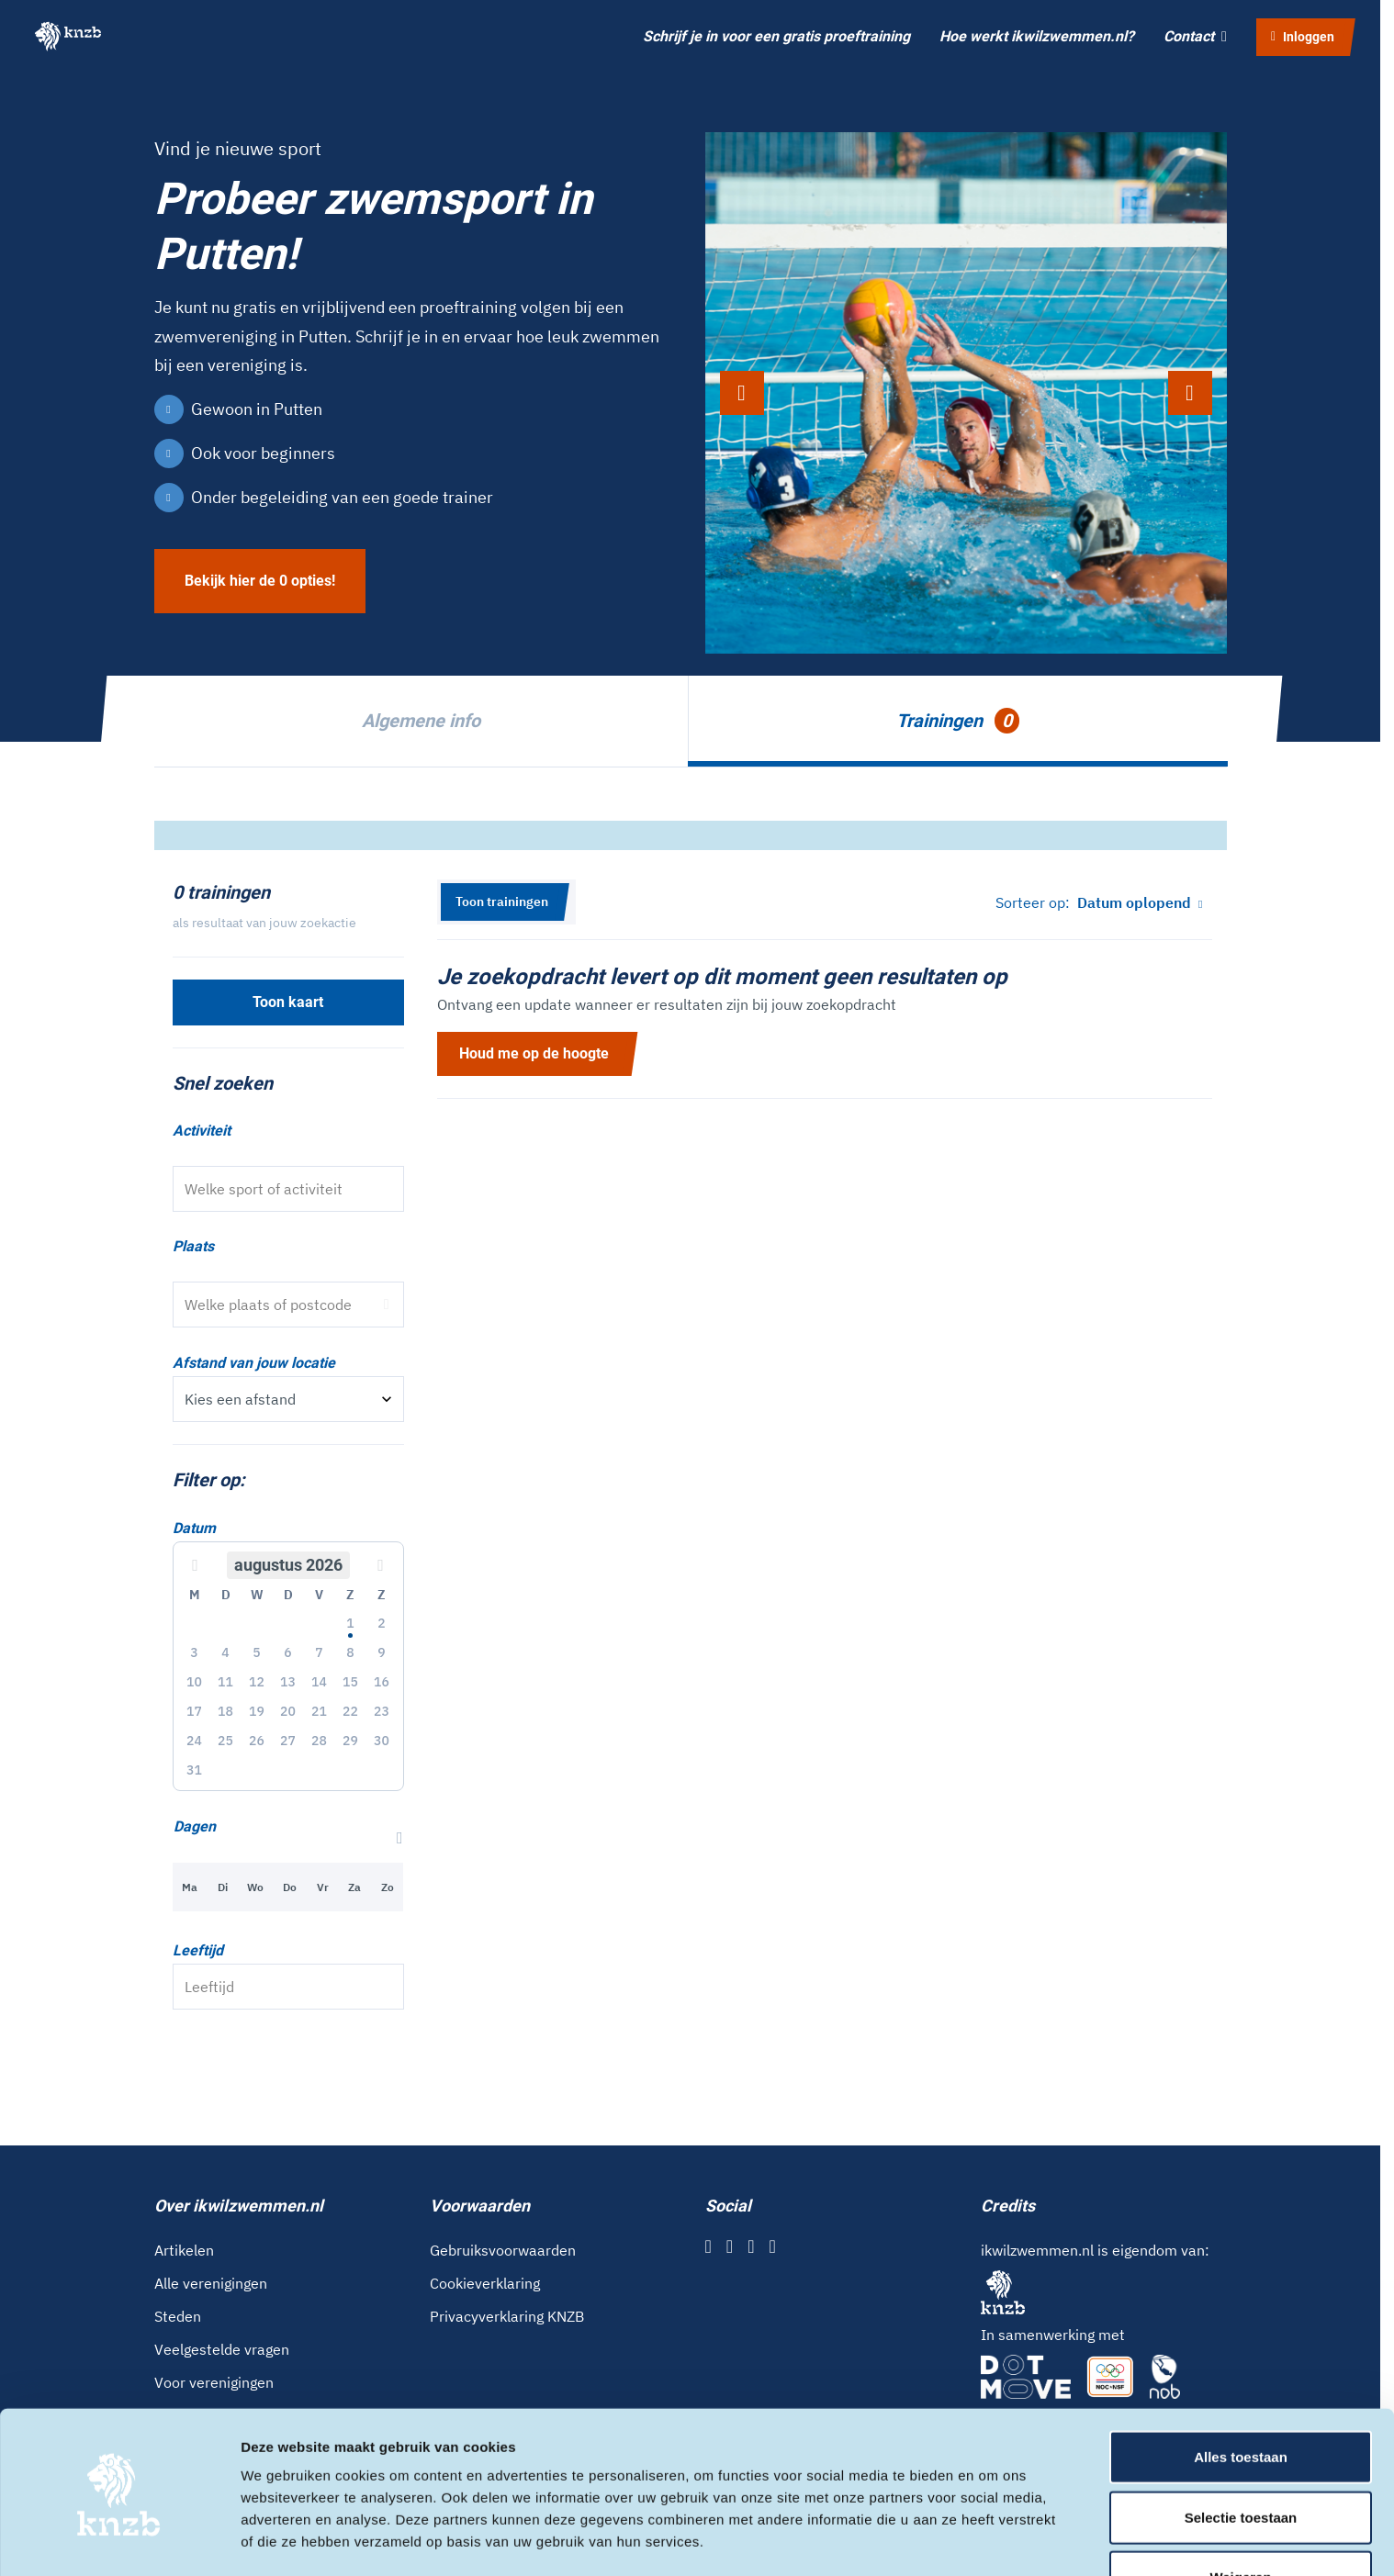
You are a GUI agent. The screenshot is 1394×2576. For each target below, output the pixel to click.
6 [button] (287, 1652)
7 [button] (318, 1652)
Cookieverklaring (485, 2283)
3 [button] (193, 1652)
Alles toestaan (1240, 2395)
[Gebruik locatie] (386, 1304)
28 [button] (319, 1740)
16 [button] (381, 1682)
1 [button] (350, 1623)
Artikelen (184, 2250)
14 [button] (319, 1682)
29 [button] (350, 1740)
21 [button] (319, 1711)
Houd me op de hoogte (534, 1053)
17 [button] (194, 1711)
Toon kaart (288, 1002)
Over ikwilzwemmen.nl (238, 2205)
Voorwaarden (480, 2205)
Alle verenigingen (210, 2283)
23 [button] (381, 1711)
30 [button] (381, 1740)
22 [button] (350, 1711)
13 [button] (288, 1682)
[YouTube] (772, 2246)
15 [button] (350, 1682)
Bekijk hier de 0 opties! (260, 580)
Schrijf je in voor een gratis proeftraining (776, 36)
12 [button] (256, 1682)
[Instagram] (729, 2246)
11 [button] (225, 1682)
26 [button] (256, 1740)
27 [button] (288, 1740)
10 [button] (194, 1682)
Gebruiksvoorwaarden (503, 2250)
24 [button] (194, 1740)
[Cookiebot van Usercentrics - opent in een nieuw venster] (119, 2540)
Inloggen (1302, 36)
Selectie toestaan (1241, 2456)
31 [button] (194, 1770)
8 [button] (350, 1652)
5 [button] (256, 1652)
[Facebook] (708, 2246)
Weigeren (1240, 2516)
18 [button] (225, 1711)
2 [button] (381, 1623)
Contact (1195, 36)
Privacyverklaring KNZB (507, 2316)
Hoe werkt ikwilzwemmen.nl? (1036, 36)
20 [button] (288, 1711)
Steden (177, 2316)
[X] (751, 2246)
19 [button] (256, 1711)
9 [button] (381, 1652)
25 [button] (225, 1740)
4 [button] (225, 1652)
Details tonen (992, 2540)
